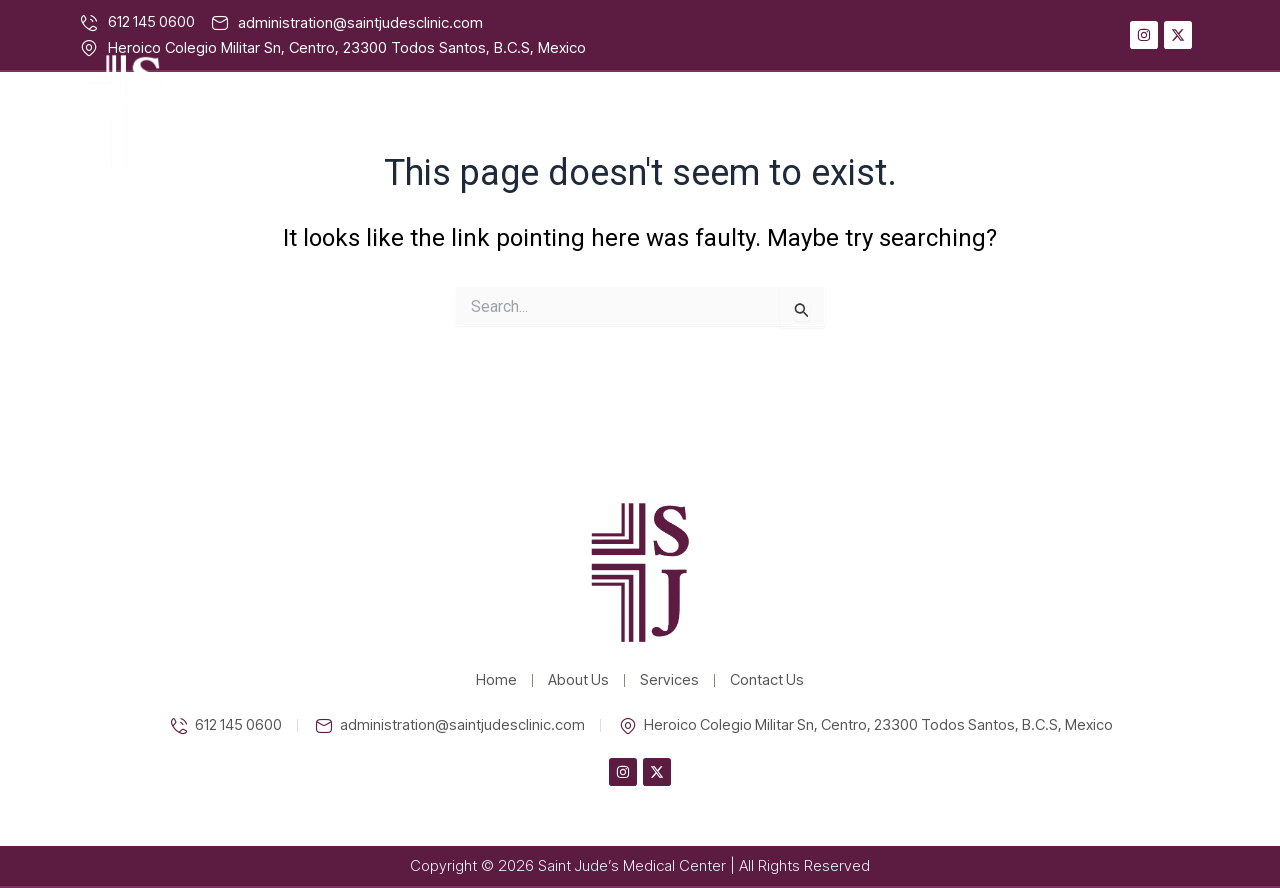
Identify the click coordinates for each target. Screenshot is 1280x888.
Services (1030, 112)
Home (808, 112)
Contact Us (1154, 112)
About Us (914, 112)
